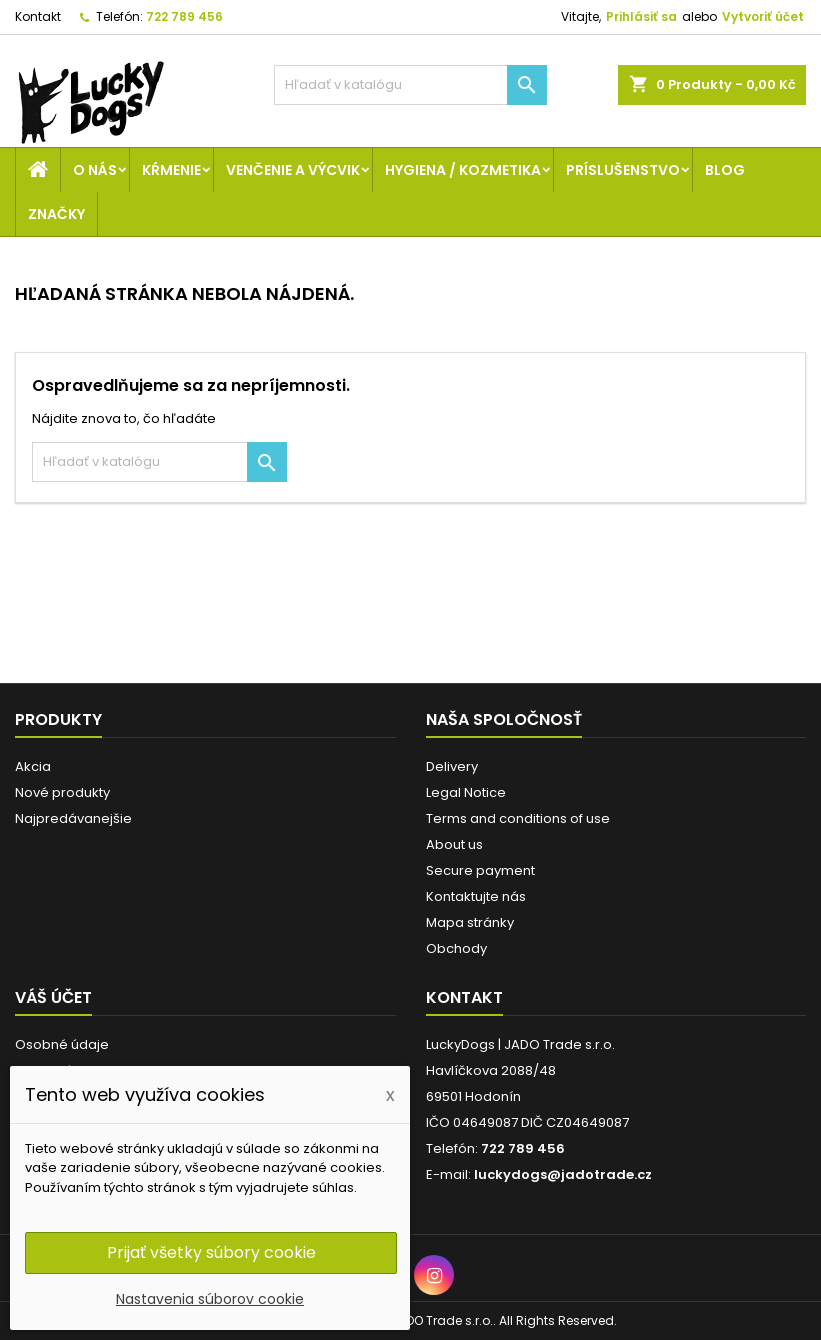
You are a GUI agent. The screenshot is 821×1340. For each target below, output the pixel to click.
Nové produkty (62, 792)
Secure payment (480, 870)
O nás (95, 170)
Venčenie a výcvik (293, 170)
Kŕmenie (171, 170)
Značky (56, 214)
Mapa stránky (470, 922)
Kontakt (38, 16)
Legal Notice (466, 792)
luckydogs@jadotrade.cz (563, 1174)
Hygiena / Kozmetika (463, 170)
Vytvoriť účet (763, 16)
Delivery (452, 766)
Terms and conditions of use (518, 818)
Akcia (33, 766)
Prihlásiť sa (641, 16)
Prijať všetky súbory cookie (211, 1252)
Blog (725, 170)
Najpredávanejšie (73, 818)
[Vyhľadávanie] (411, 85)
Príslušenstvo (623, 170)
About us (454, 844)
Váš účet (53, 997)
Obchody (456, 948)
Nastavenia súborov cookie (210, 1299)
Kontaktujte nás (476, 896)
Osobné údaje (62, 1044)
